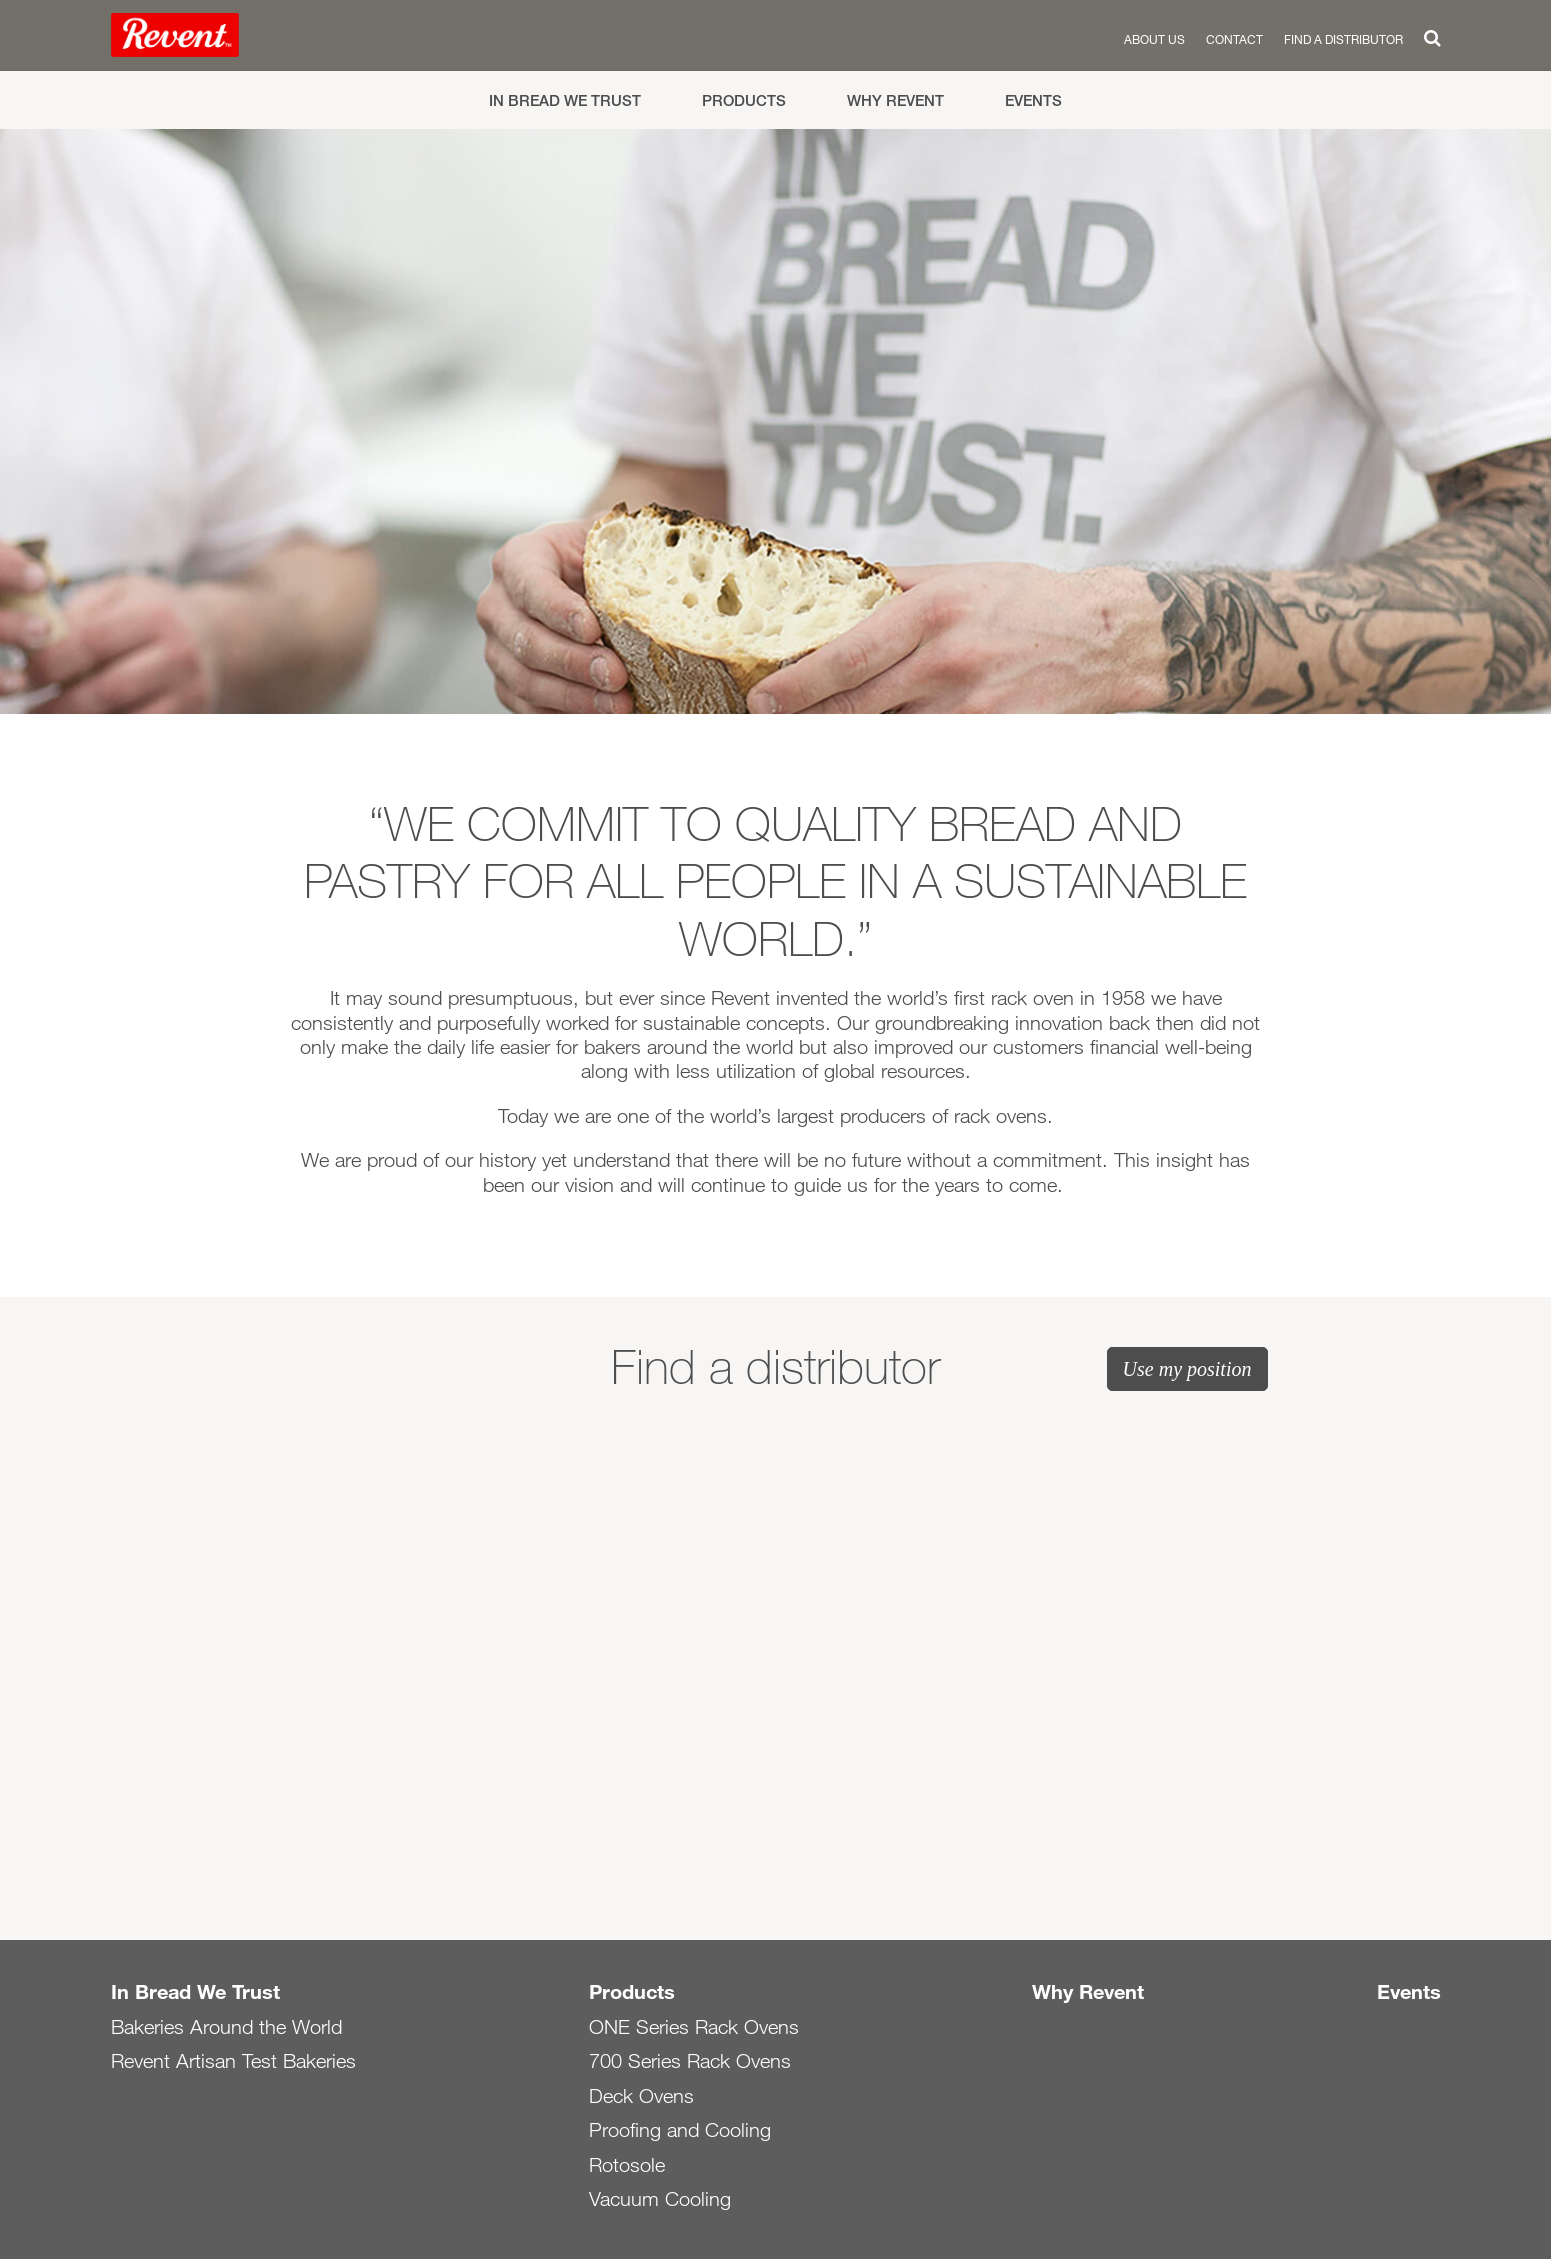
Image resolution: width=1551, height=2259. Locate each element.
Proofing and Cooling (680, 2130)
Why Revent (895, 100)
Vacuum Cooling (660, 2199)
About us (1154, 39)
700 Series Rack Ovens (690, 2061)
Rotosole (627, 2165)
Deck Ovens (641, 2096)
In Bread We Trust (565, 100)
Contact (1234, 39)
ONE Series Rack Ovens (694, 2027)
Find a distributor (1343, 39)
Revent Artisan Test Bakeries (233, 2061)
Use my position (1187, 1369)
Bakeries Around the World (226, 2027)
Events (1033, 100)
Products (744, 100)
